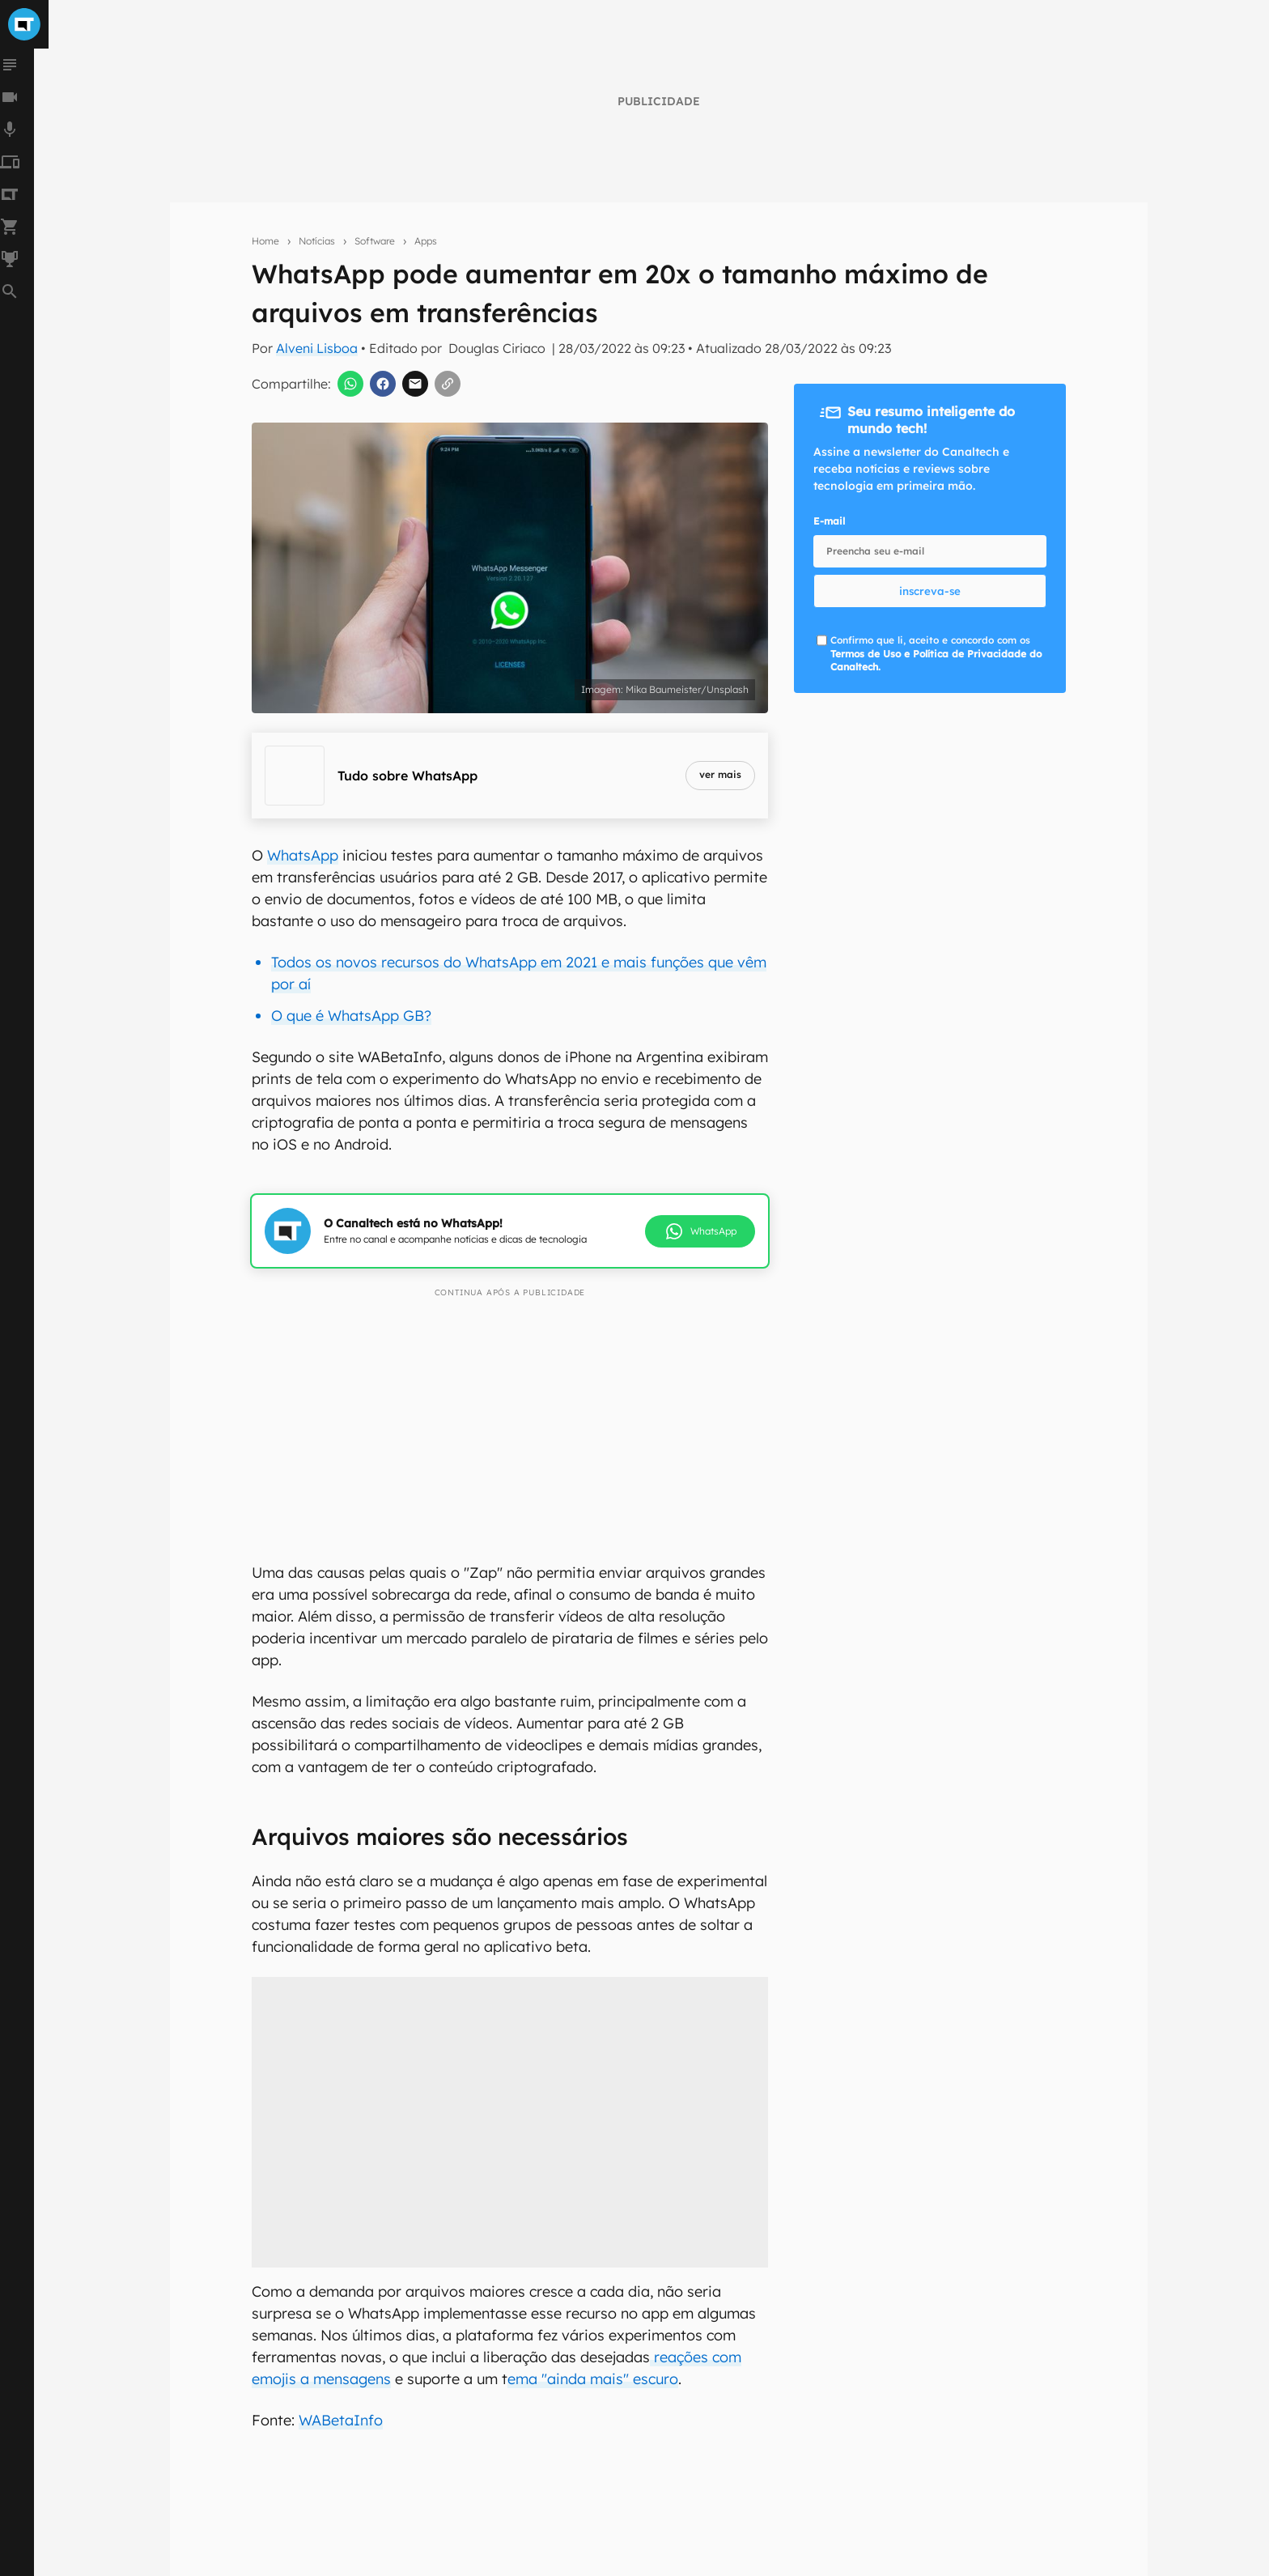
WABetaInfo (341, 2420)
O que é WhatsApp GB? (351, 1015)
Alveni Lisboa (317, 348)
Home (265, 241)
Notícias (317, 241)
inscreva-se (930, 590)
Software (374, 241)
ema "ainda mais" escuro (592, 2379)
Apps (425, 241)
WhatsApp (302, 855)
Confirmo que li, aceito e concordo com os (936, 654)
